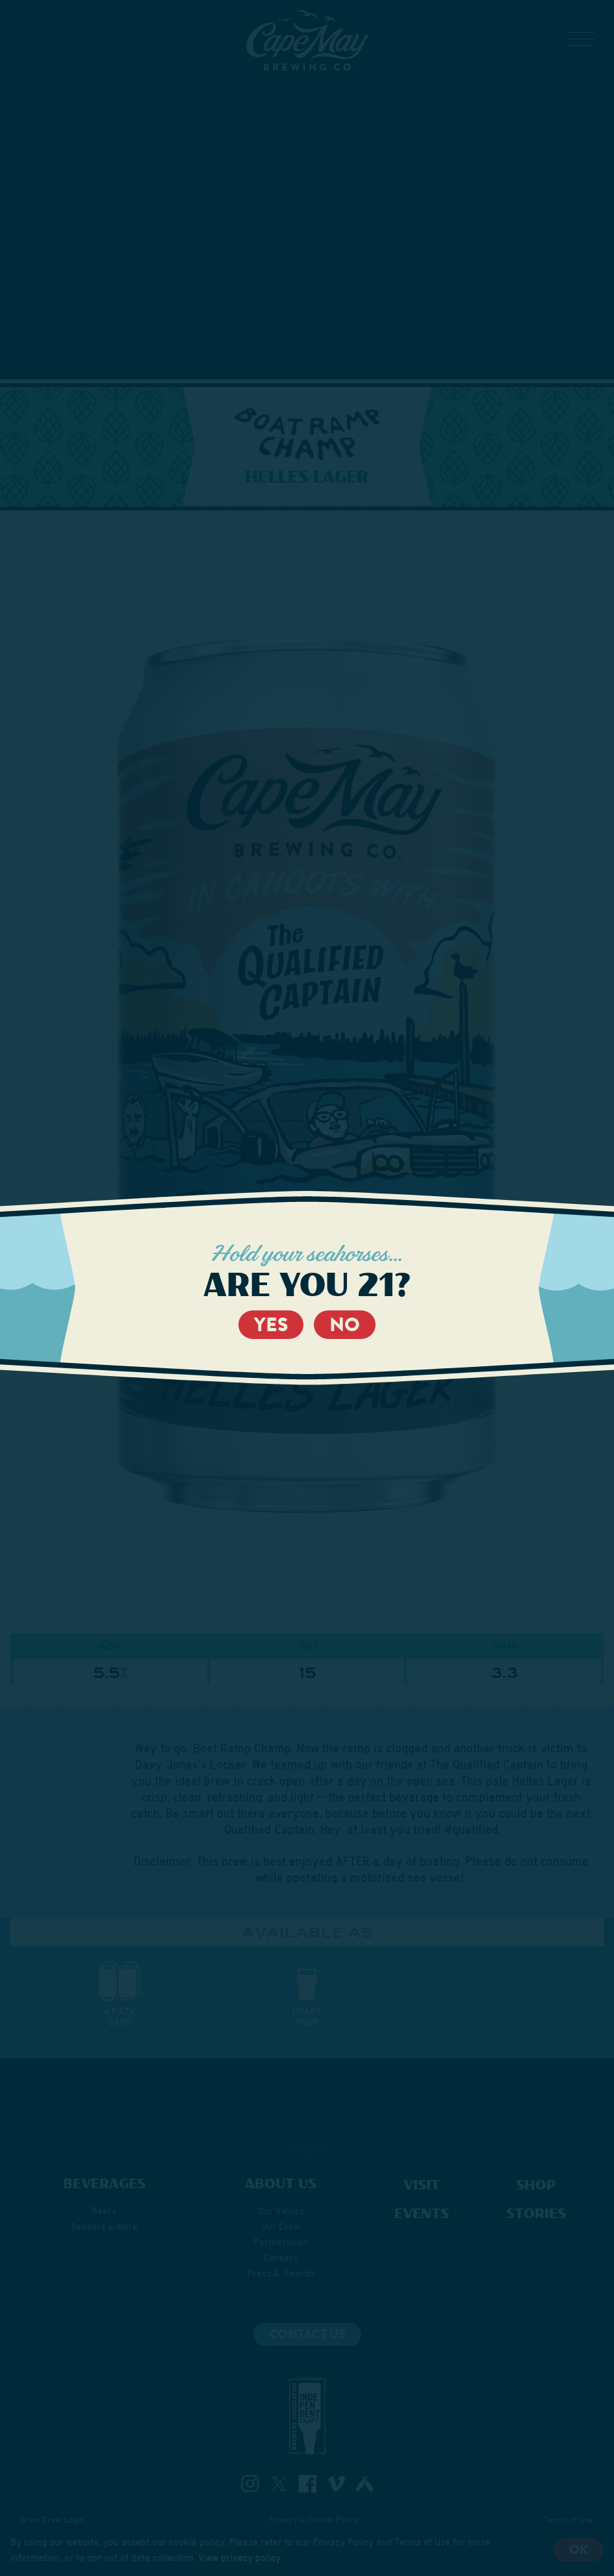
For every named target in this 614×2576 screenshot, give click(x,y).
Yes (271, 1324)
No (344, 1324)
